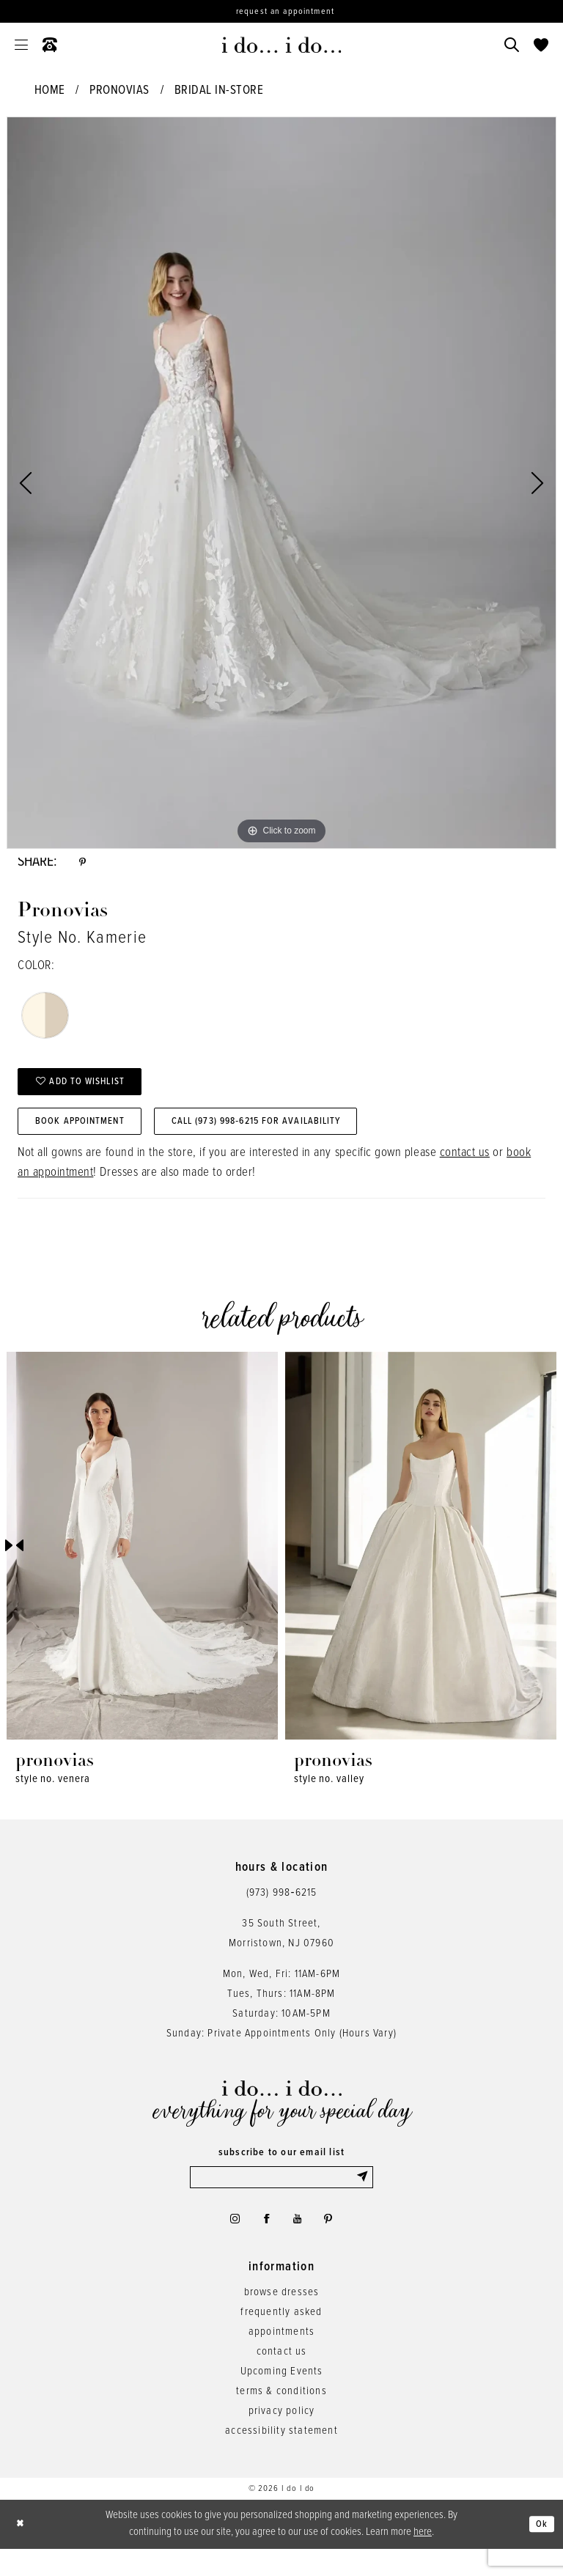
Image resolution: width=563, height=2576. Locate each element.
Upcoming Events (281, 2398)
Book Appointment (90, 1137)
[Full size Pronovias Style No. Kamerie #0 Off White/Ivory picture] (281, 482)
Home (49, 91)
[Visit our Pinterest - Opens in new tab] (335, 2243)
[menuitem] (21, 45)
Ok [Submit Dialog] (540, 2551)
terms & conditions (281, 2418)
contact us (465, 1171)
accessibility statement (281, 2458)
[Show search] (511, 45)
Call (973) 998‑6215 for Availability (297, 1137)
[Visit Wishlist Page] (541, 45)
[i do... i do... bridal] (282, 45)
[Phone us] (50, 45)
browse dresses (282, 2319)
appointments (281, 2359)
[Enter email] (281, 2197)
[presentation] (142, 1564)
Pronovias (119, 91)
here (422, 2559)
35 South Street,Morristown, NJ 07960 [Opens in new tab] (281, 1952)
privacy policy (282, 2438)
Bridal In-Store (219, 91)
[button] (21, 45)
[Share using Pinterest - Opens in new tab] (84, 865)
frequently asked (281, 2339)
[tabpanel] (281, 482)
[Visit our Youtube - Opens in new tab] (300, 2243)
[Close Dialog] (22, 2551)
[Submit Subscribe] (363, 2197)
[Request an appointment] (281, 11)
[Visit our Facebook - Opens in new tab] (264, 2243)
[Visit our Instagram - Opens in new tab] (228, 2243)
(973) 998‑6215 (281, 1911)
